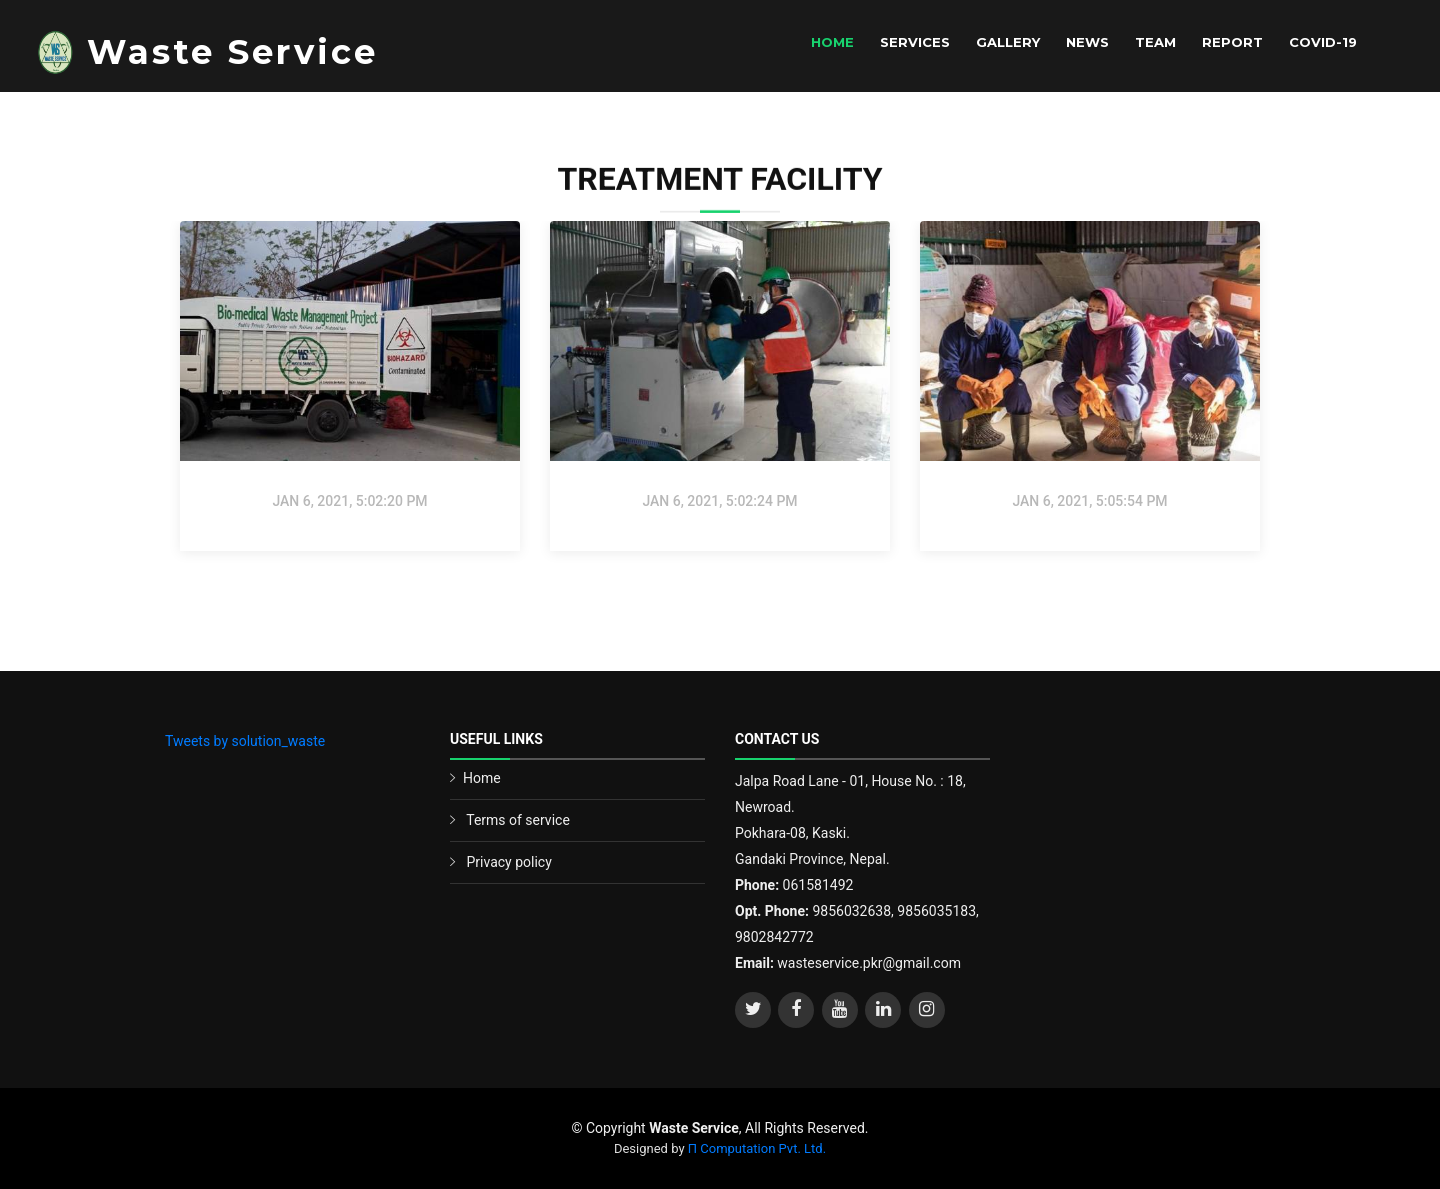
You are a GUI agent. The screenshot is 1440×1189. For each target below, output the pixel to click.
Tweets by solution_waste (245, 741)
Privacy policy (508, 862)
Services (915, 42)
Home (832, 42)
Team (1155, 42)
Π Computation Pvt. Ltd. (757, 1148)
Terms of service (518, 820)
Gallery (1008, 42)
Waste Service (232, 52)
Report (1232, 42)
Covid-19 (1323, 42)
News (1087, 42)
